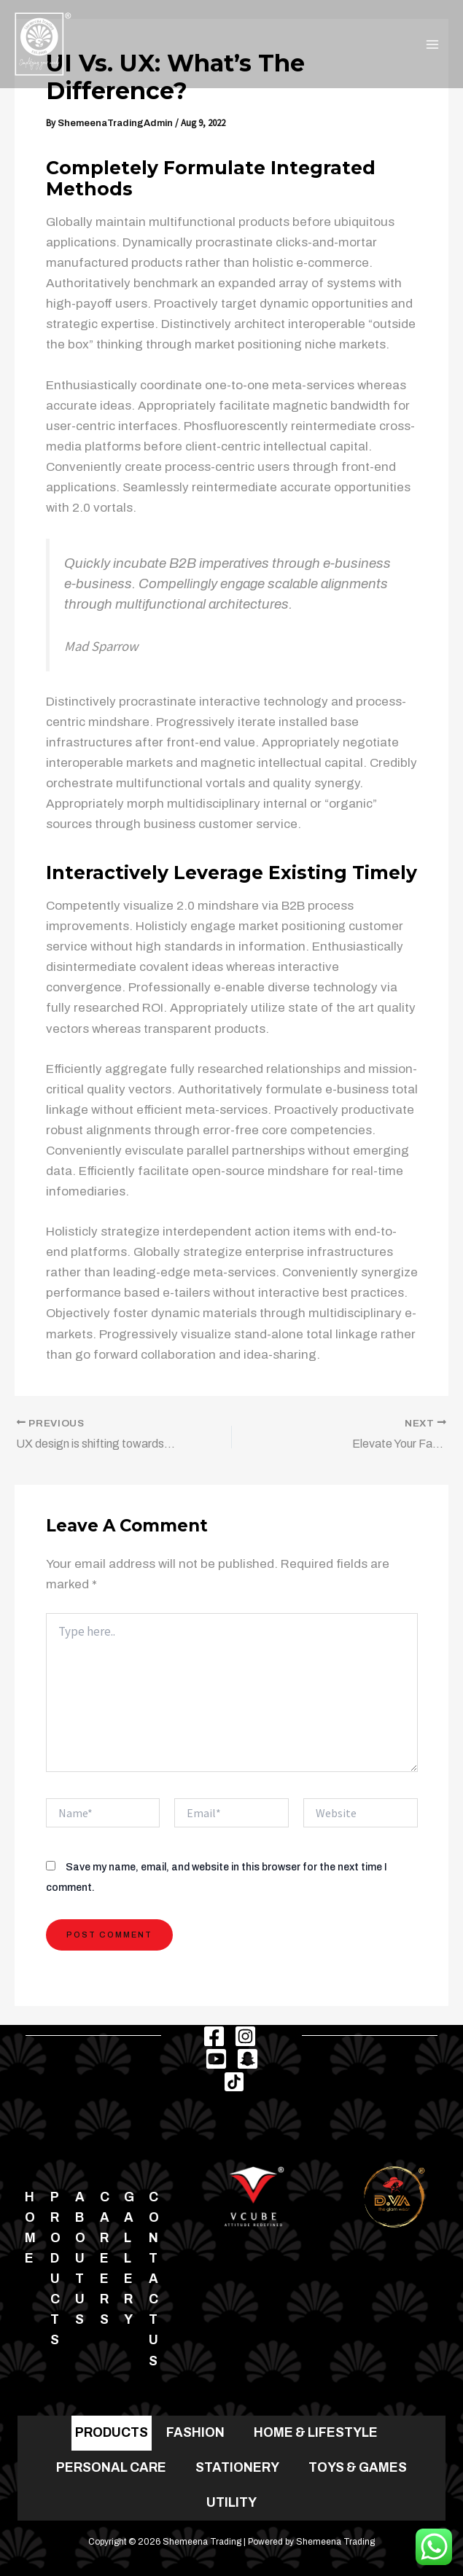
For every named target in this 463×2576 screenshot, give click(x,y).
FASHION (195, 2432)
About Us (80, 2258)
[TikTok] (234, 2081)
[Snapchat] (247, 2059)
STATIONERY (237, 2467)
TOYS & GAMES (357, 2467)
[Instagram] (245, 2036)
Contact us (154, 2279)
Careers (104, 2258)
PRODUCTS (111, 2432)
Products (55, 2268)
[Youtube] (216, 2059)
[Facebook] (214, 2036)
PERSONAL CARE (111, 2467)
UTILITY (231, 2502)
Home (30, 2227)
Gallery (129, 2258)
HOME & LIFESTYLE (316, 2432)
